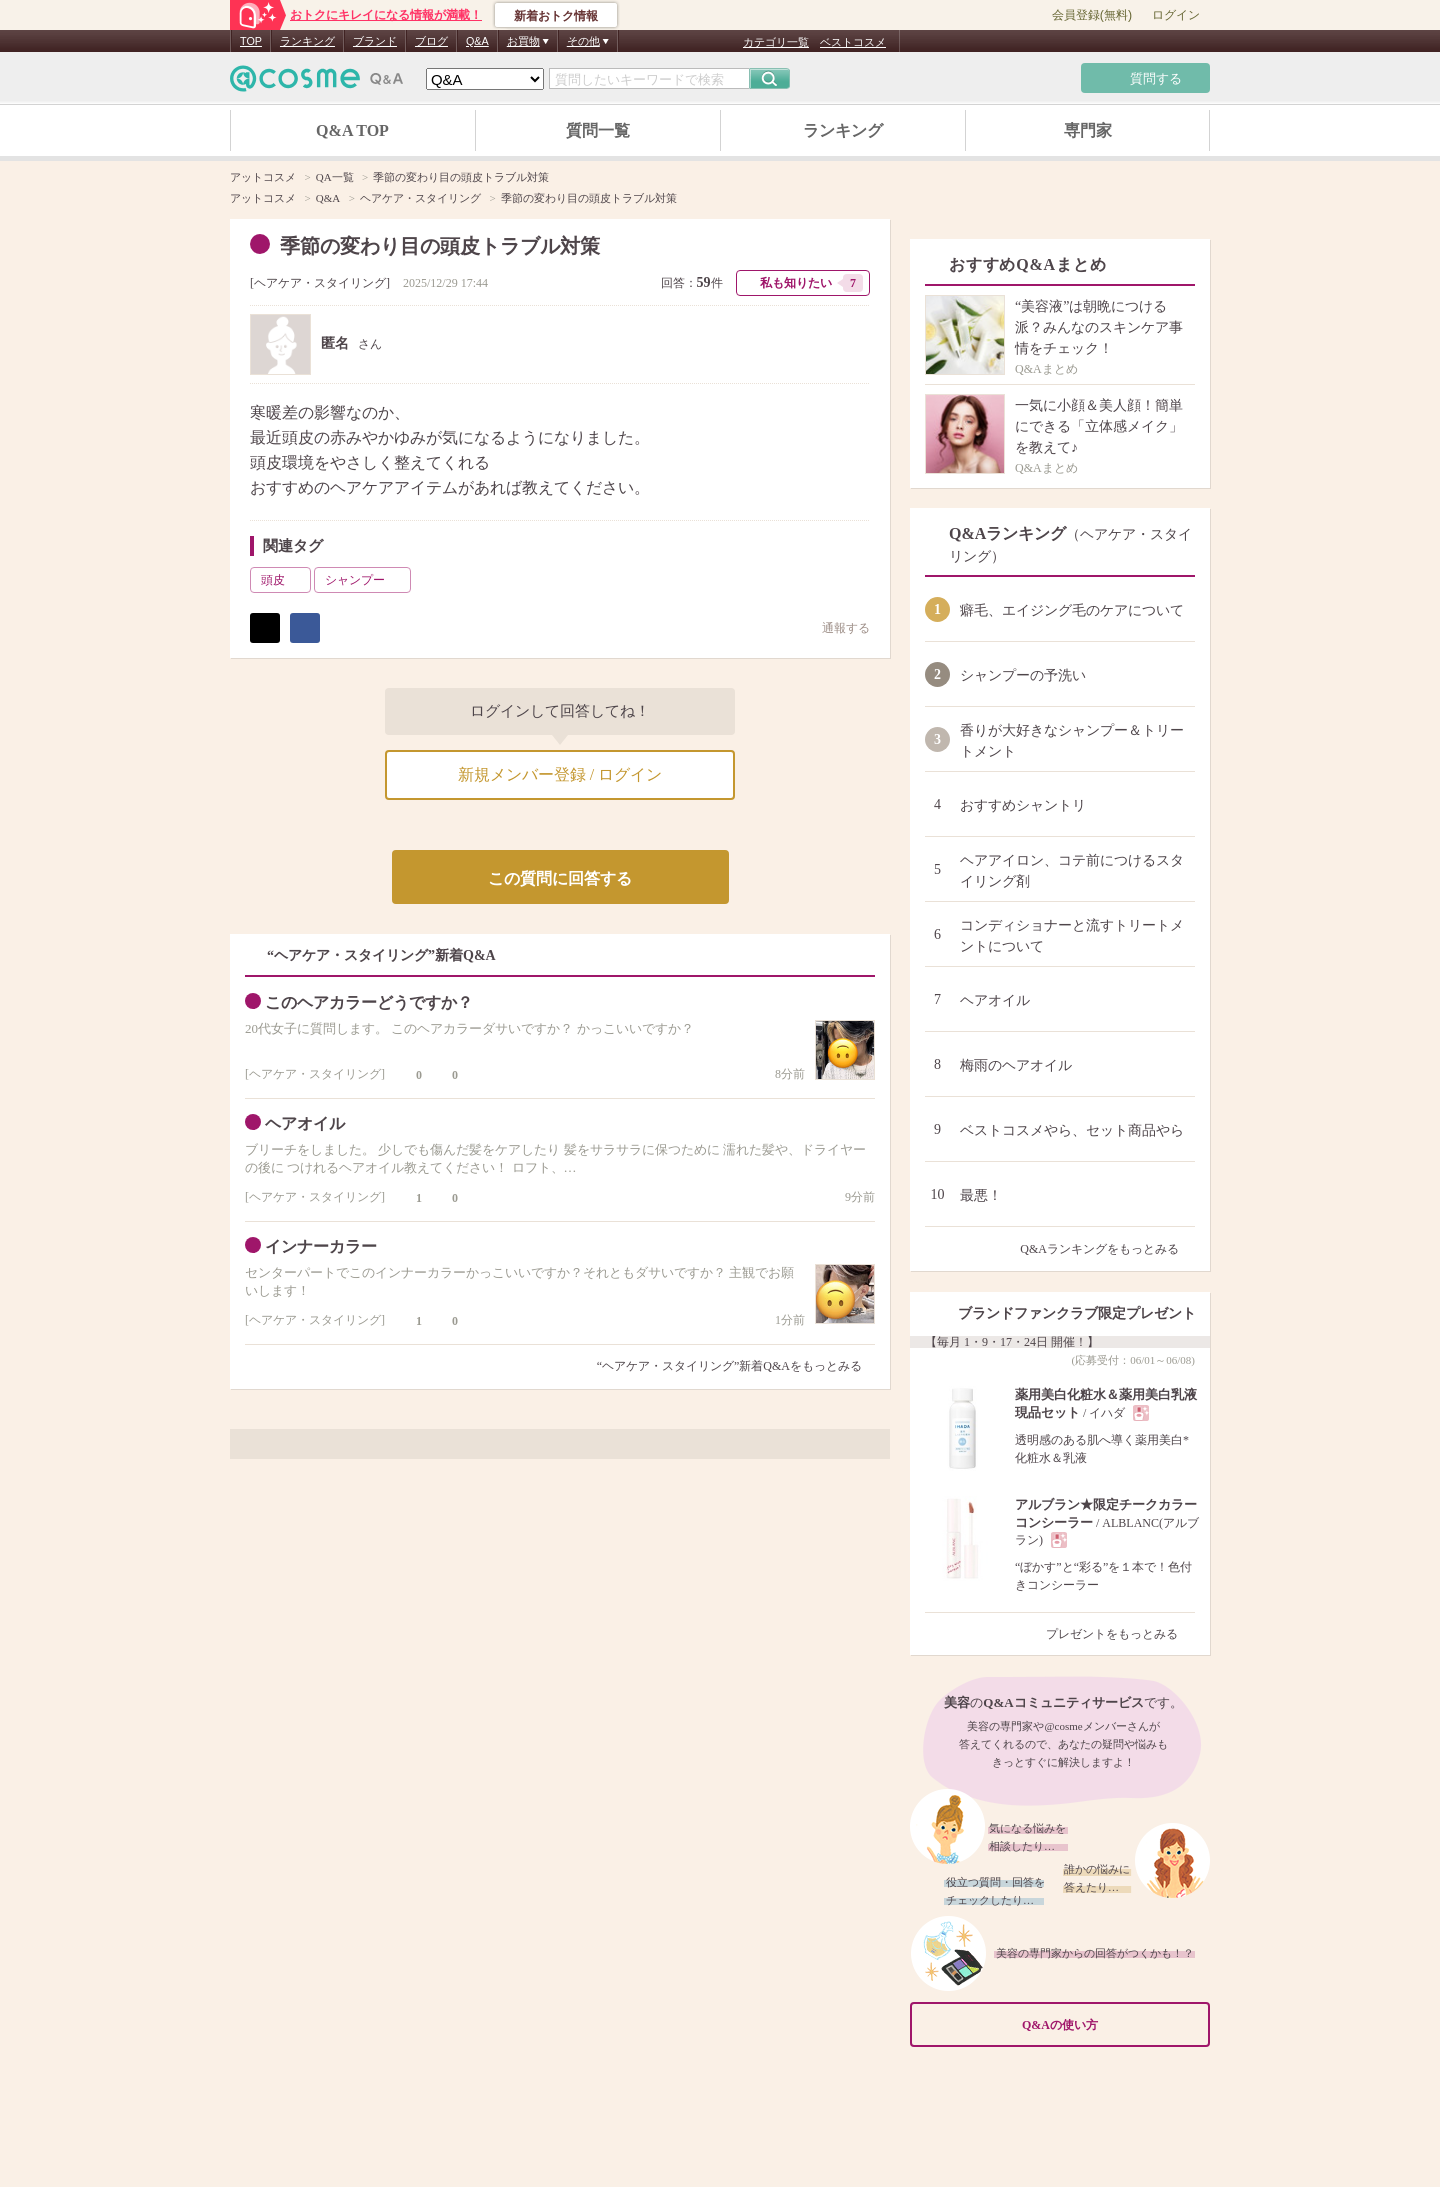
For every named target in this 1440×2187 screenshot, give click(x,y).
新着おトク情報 (556, 16)
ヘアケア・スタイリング (320, 283)
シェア (305, 628)
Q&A (477, 41)
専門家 (1088, 130)
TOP (251, 41)
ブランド (375, 41)
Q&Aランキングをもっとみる (1107, 1249)
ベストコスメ (853, 42)
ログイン (1176, 15)
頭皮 (284, 580)
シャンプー (366, 580)
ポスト (265, 628)
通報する (836, 627)
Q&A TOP (352, 130)
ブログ (431, 41)
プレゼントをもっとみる (1120, 1634)
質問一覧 (598, 130)
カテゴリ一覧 (776, 42)
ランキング (307, 41)
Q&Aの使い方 (1110, 2024)
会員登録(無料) (1092, 15)
